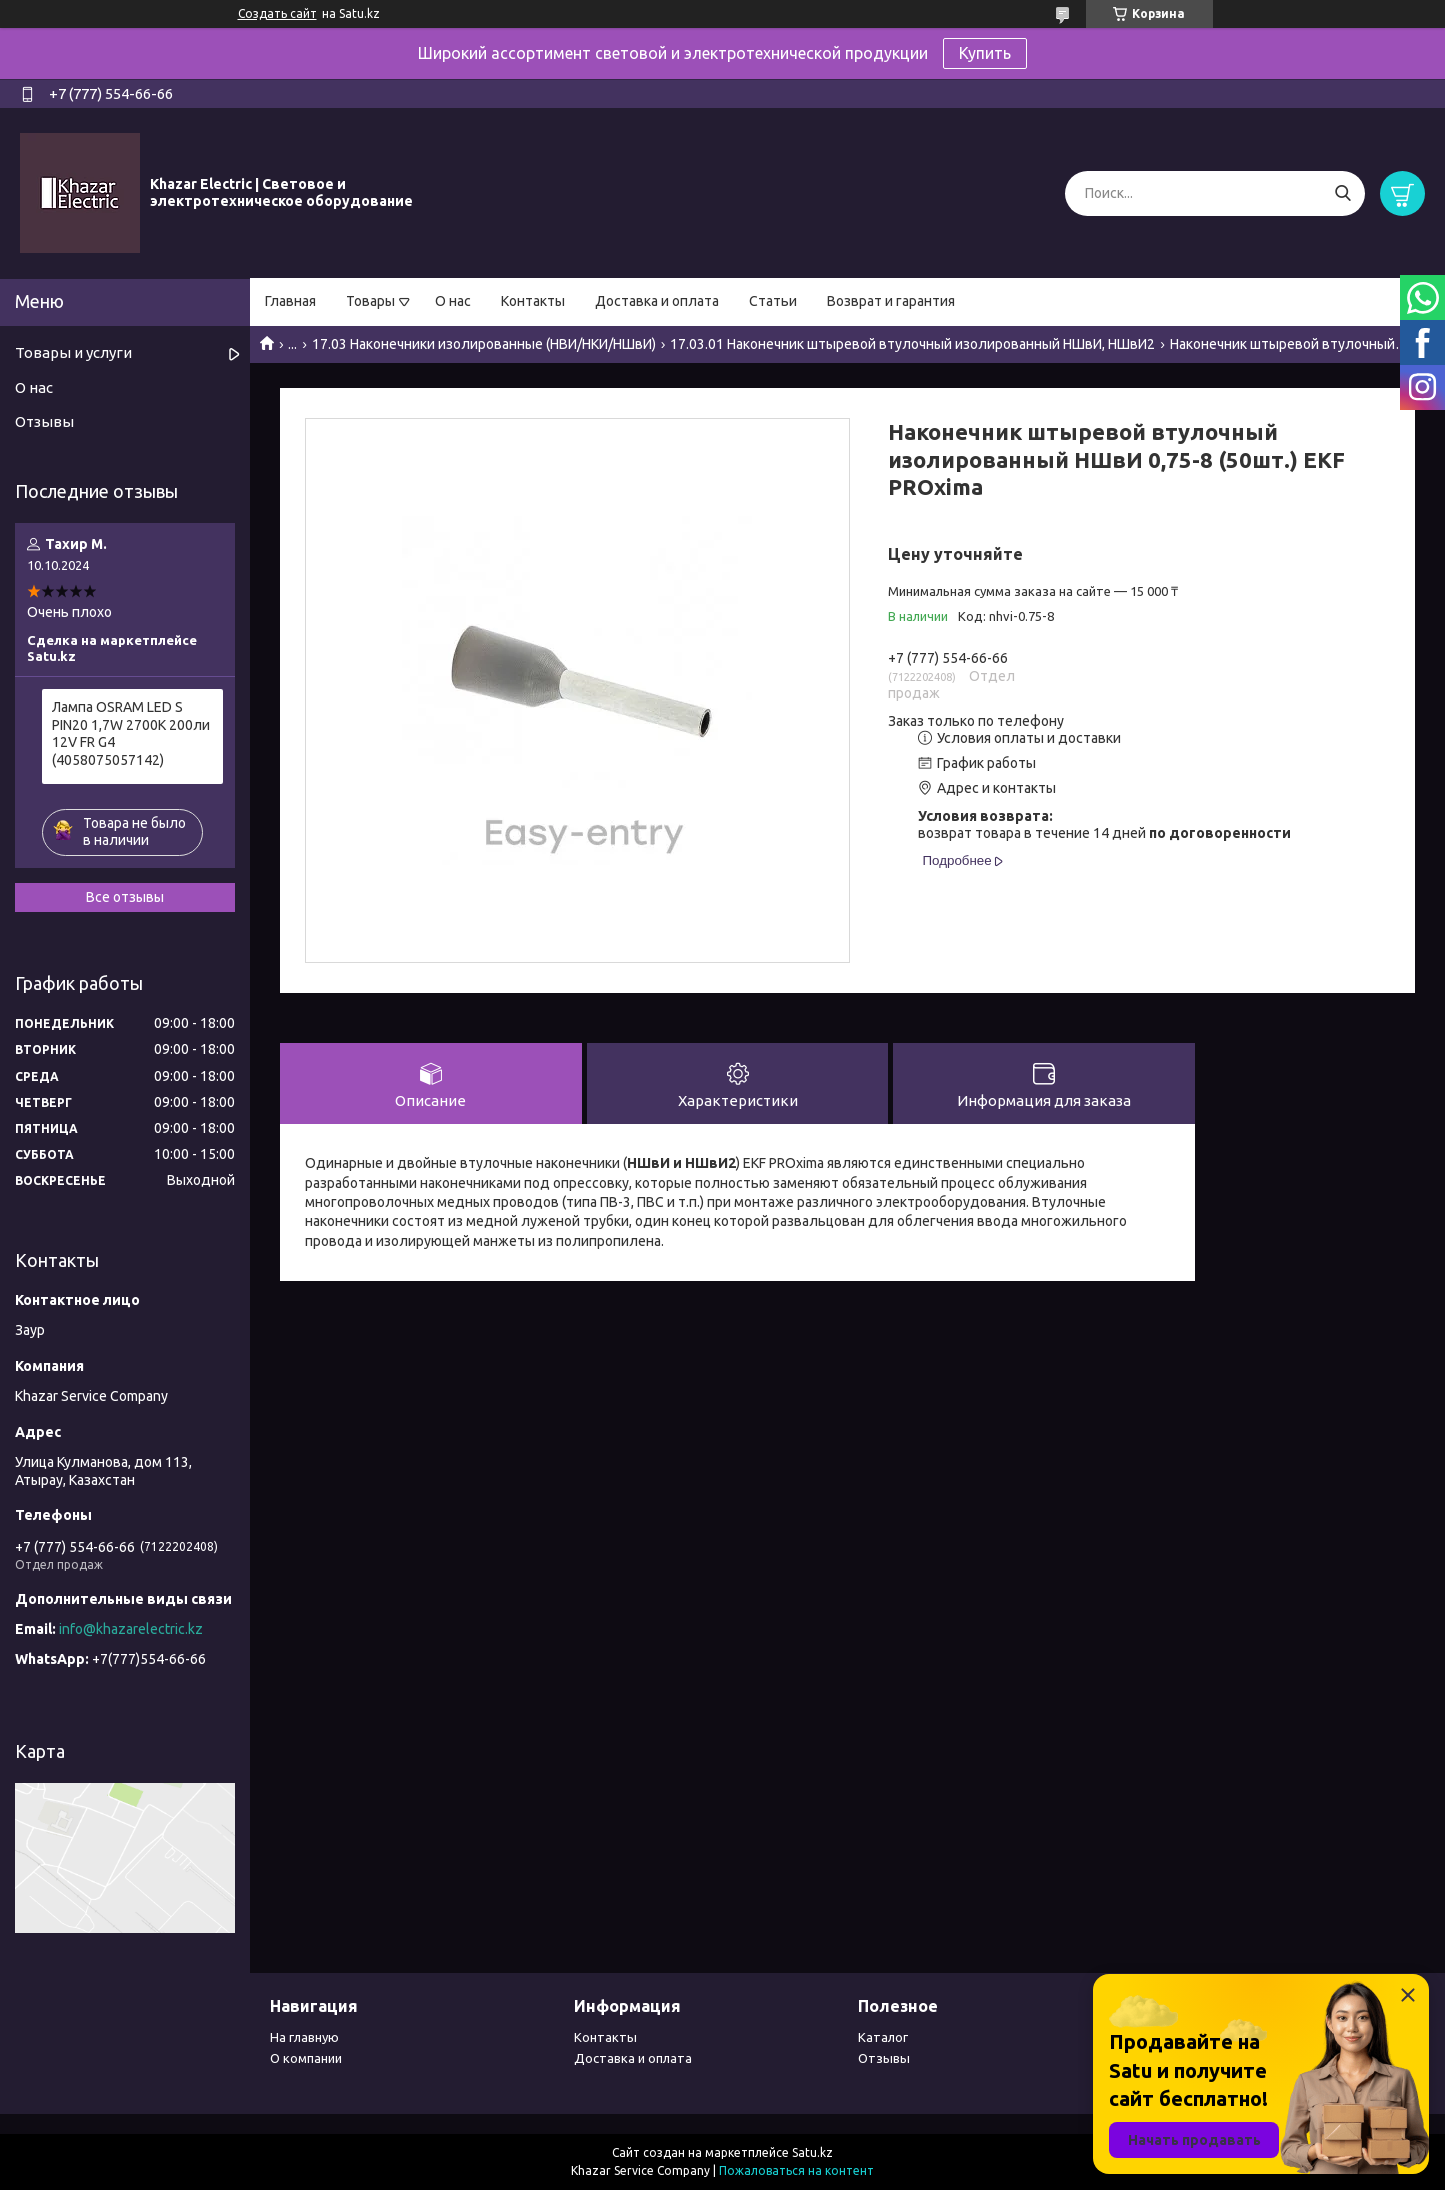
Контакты (533, 301)
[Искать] (1342, 193)
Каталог (883, 2037)
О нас (453, 301)
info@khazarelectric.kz (131, 1629)
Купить (985, 53)
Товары (370, 301)
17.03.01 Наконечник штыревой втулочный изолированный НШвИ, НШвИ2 (912, 344)
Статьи (773, 301)
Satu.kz (812, 2152)
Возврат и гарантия (891, 301)
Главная (290, 301)
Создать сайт (277, 13)
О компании (306, 2058)
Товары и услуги (73, 352)
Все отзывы (125, 897)
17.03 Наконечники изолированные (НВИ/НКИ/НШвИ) (484, 344)
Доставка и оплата (657, 301)
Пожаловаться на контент (796, 2170)
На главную (304, 2037)
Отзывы (44, 421)
